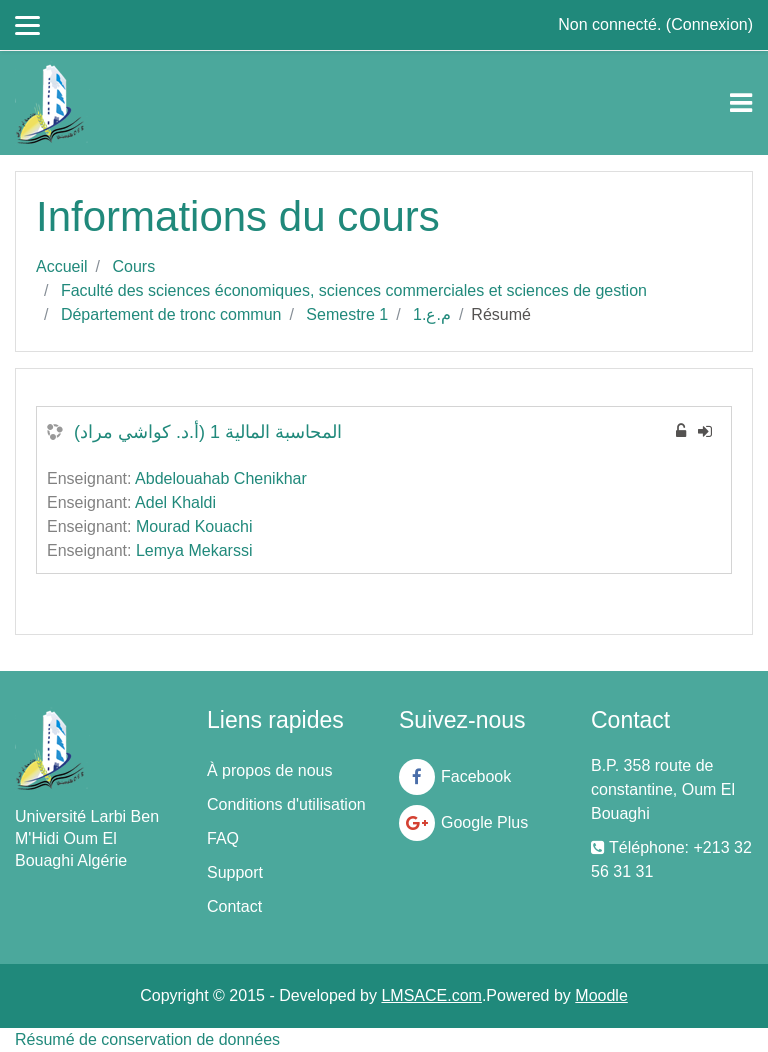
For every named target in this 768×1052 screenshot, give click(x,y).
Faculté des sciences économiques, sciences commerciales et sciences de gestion (354, 290)
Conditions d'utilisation (286, 804)
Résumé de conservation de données (147, 1039)
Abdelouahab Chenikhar (221, 478)
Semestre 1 (347, 314)
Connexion (709, 24)
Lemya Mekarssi (194, 550)
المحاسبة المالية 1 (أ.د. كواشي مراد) (208, 432)
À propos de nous (269, 770)
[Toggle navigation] (741, 103)
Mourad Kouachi (194, 526)
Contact (234, 906)
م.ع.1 (432, 314)
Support (235, 872)
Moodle (601, 995)
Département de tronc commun (171, 314)
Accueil (62, 266)
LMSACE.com (431, 995)
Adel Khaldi (175, 502)
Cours (133, 266)
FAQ (223, 838)
